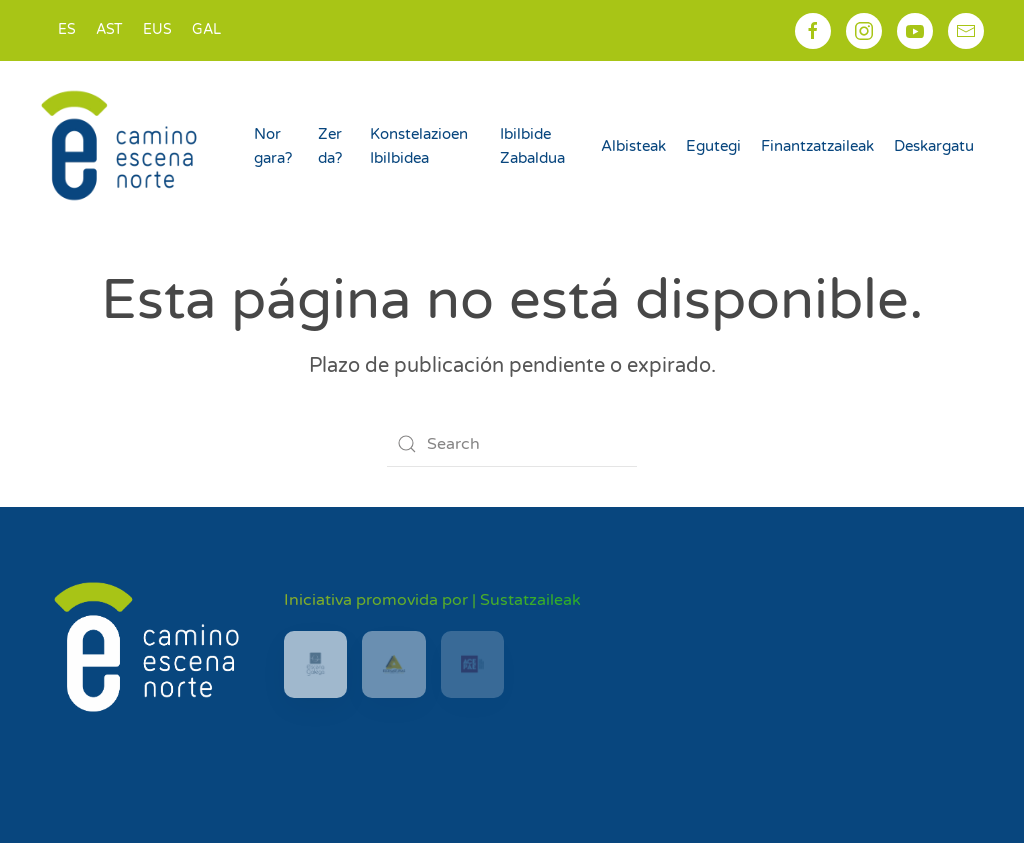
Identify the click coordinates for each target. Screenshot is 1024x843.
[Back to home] (122, 145)
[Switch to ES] (67, 30)
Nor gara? (273, 146)
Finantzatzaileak (817, 146)
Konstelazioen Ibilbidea (419, 146)
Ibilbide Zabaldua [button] (532, 146)
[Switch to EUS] (157, 30)
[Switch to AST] (109, 30)
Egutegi (713, 146)
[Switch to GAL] (206, 30)
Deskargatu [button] (934, 146)
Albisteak (633, 146)
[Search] (512, 444)
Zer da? (330, 146)
